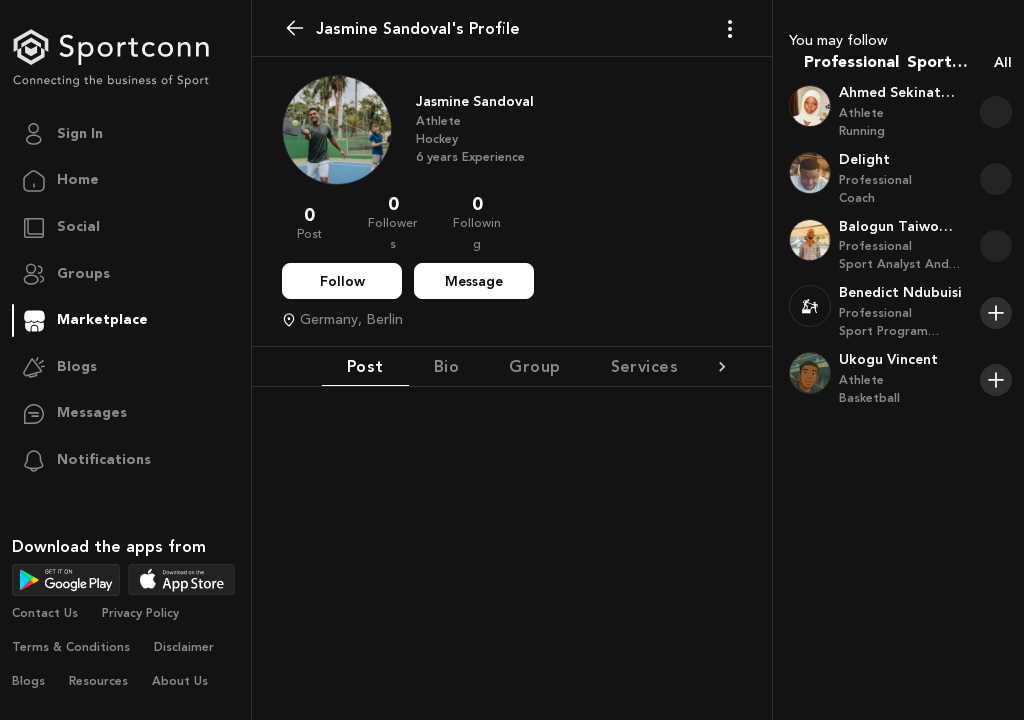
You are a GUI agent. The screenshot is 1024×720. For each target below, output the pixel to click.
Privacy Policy (140, 613)
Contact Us (45, 613)
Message (474, 281)
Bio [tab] (446, 366)
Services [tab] (645, 366)
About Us (180, 681)
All (1003, 62)
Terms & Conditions (71, 647)
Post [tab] (365, 366)
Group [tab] (534, 366)
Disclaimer (184, 647)
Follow (342, 281)
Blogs (28, 681)
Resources (98, 681)
